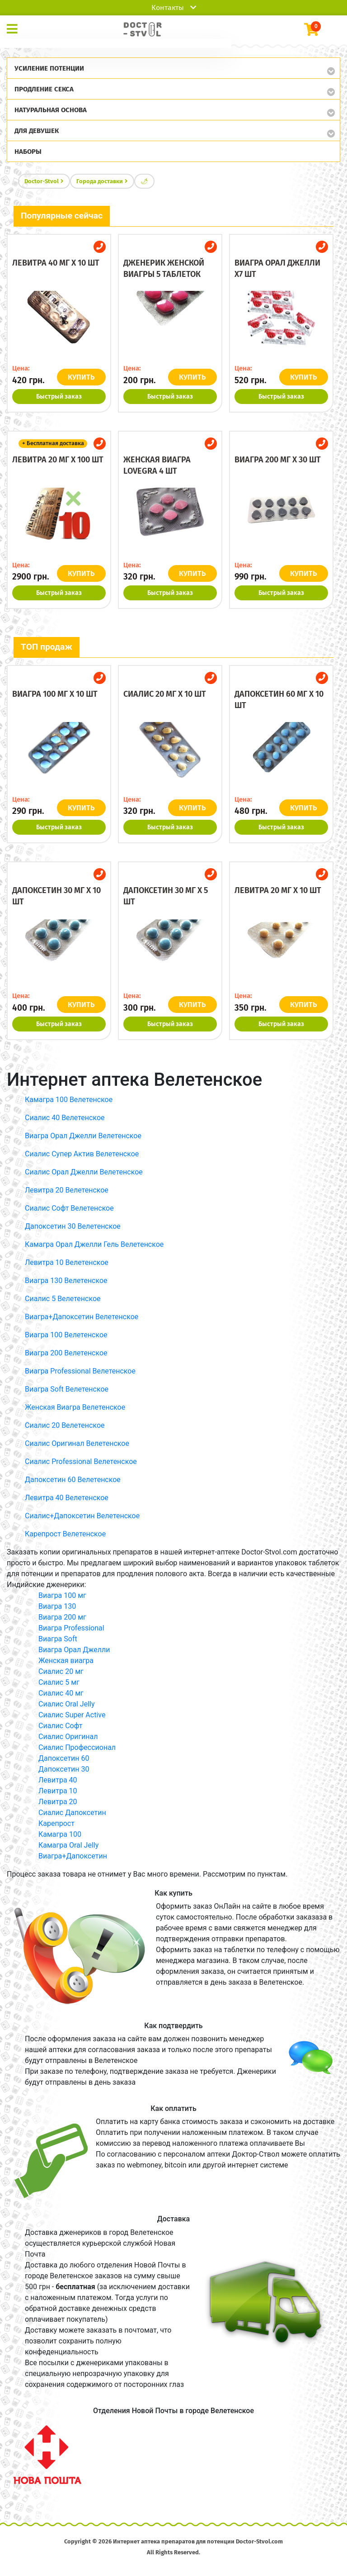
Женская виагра (66, 1660)
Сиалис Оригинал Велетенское (77, 1443)
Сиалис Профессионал (77, 1747)
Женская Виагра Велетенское (75, 1407)
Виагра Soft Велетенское (66, 1389)
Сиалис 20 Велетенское (64, 1425)
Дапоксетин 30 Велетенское (73, 1226)
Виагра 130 (57, 1606)
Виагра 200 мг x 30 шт (277, 460)
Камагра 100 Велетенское (69, 1099)
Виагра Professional (71, 1628)
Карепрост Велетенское (65, 1534)
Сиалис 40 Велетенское (64, 1117)
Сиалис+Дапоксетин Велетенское (82, 1515)
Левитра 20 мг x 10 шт (277, 890)
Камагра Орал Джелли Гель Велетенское (94, 1244)
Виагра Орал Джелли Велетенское (83, 1135)
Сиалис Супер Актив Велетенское (82, 1154)
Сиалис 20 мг (61, 1671)
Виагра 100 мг (62, 1595)
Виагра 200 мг (62, 1617)
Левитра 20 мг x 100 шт (57, 460)
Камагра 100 (59, 1834)
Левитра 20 (57, 1801)
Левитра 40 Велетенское (66, 1497)
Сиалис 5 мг (59, 1682)
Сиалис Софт (60, 1725)
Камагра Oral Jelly (68, 1845)
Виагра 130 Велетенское (66, 1280)
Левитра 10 (57, 1791)
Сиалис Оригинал (68, 1736)
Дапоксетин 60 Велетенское (73, 1479)
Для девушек (36, 131)
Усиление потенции (49, 68)
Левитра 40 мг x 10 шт (55, 263)
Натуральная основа (50, 110)
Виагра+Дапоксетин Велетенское (81, 1316)
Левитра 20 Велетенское (66, 1190)
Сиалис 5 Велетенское (63, 1298)
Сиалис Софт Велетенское (69, 1208)
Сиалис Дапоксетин (72, 1812)
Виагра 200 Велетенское (66, 1353)
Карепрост (56, 1823)
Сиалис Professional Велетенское (81, 1461)
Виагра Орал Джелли (74, 1649)
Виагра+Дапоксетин (72, 1856)
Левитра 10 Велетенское (66, 1262)
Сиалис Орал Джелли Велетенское (84, 1172)
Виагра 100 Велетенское (66, 1335)
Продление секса (44, 89)
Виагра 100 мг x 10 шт (55, 694)
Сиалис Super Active (71, 1715)
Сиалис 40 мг (61, 1693)
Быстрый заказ (59, 396)
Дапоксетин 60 (63, 1758)
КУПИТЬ (82, 377)
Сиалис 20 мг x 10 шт (164, 694)
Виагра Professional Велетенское (80, 1371)
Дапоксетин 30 (63, 1769)
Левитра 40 (57, 1780)
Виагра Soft (57, 1639)
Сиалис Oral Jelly (66, 1704)
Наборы (28, 151)
